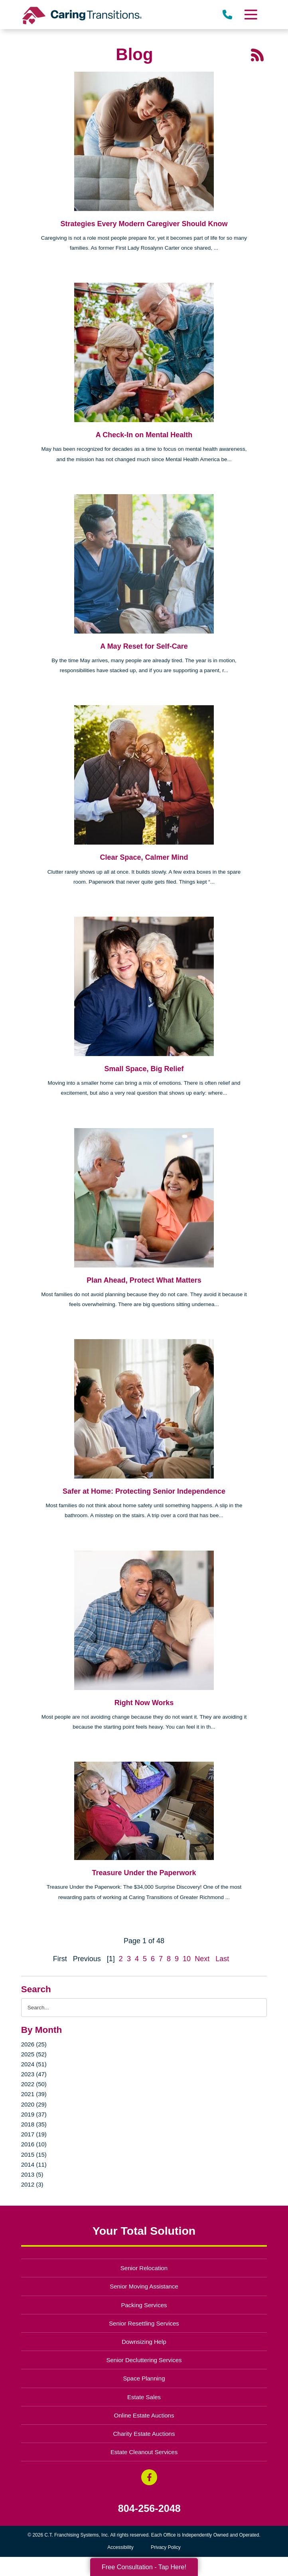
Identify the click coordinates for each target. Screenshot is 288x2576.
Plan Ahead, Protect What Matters (144, 1280)
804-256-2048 (149, 2508)
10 (187, 1959)
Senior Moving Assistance (144, 2286)
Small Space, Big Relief (143, 1069)
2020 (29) (34, 2104)
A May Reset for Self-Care (143, 646)
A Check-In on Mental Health (144, 435)
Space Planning (144, 2378)
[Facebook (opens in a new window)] (149, 2477)
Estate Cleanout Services (144, 2452)
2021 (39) (34, 2094)
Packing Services (144, 2305)
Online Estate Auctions (144, 2415)
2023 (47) (34, 2074)
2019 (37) (34, 2114)
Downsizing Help (144, 2341)
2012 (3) (32, 2184)
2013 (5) (32, 2174)
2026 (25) (34, 2044)
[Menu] (250, 14)
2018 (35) (34, 2124)
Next (202, 1959)
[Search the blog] (144, 2007)
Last (222, 1959)
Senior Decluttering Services (143, 2360)
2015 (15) (34, 2154)
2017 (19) (34, 2134)
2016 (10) (34, 2144)
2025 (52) (34, 2054)
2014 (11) (34, 2164)
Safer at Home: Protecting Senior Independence (144, 1491)
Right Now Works (144, 1703)
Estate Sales (144, 2397)
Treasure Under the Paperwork (144, 1873)
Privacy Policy (166, 2547)
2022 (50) (34, 2084)
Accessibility (120, 2547)
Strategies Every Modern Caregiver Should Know (143, 224)
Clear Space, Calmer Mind (144, 857)
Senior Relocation (144, 2268)
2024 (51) (34, 2064)
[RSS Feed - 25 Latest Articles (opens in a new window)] (257, 54)
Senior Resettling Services (144, 2323)
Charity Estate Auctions (144, 2433)
